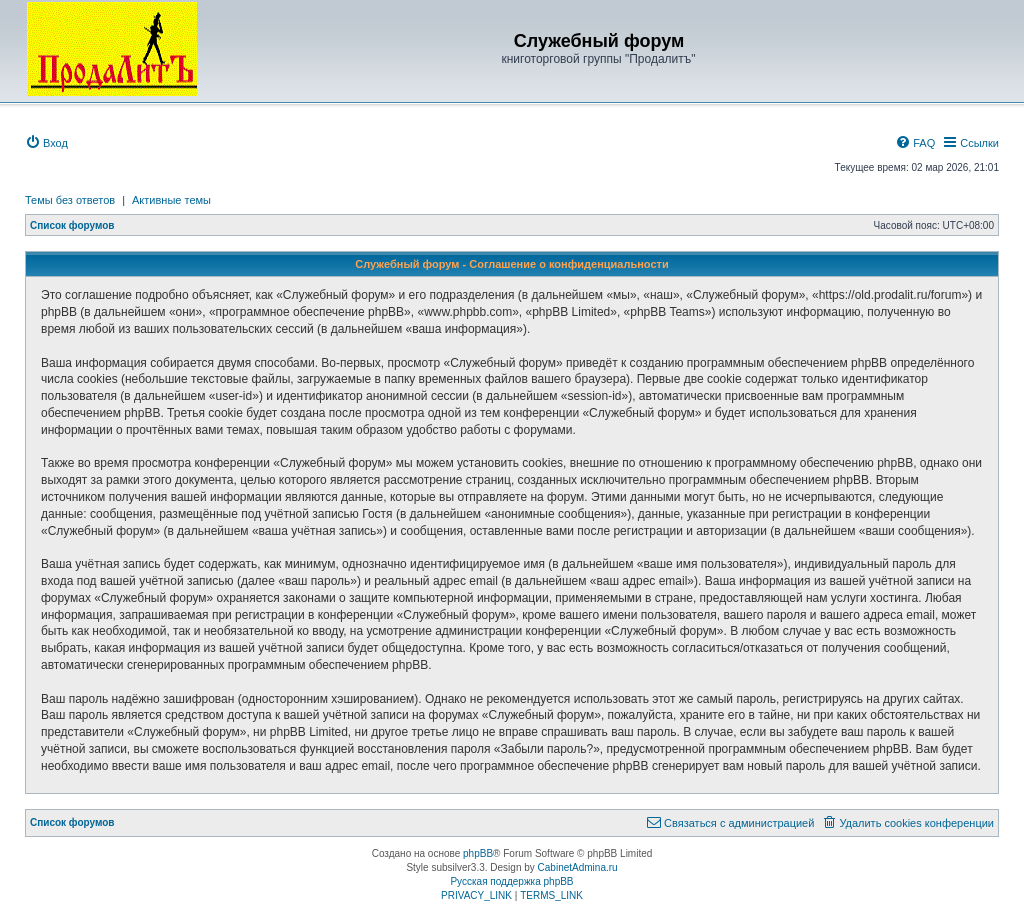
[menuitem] (46, 143)
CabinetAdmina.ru (578, 867)
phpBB (478, 853)
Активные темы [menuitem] (171, 200)
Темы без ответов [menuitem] (70, 200)
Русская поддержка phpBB (511, 881)
